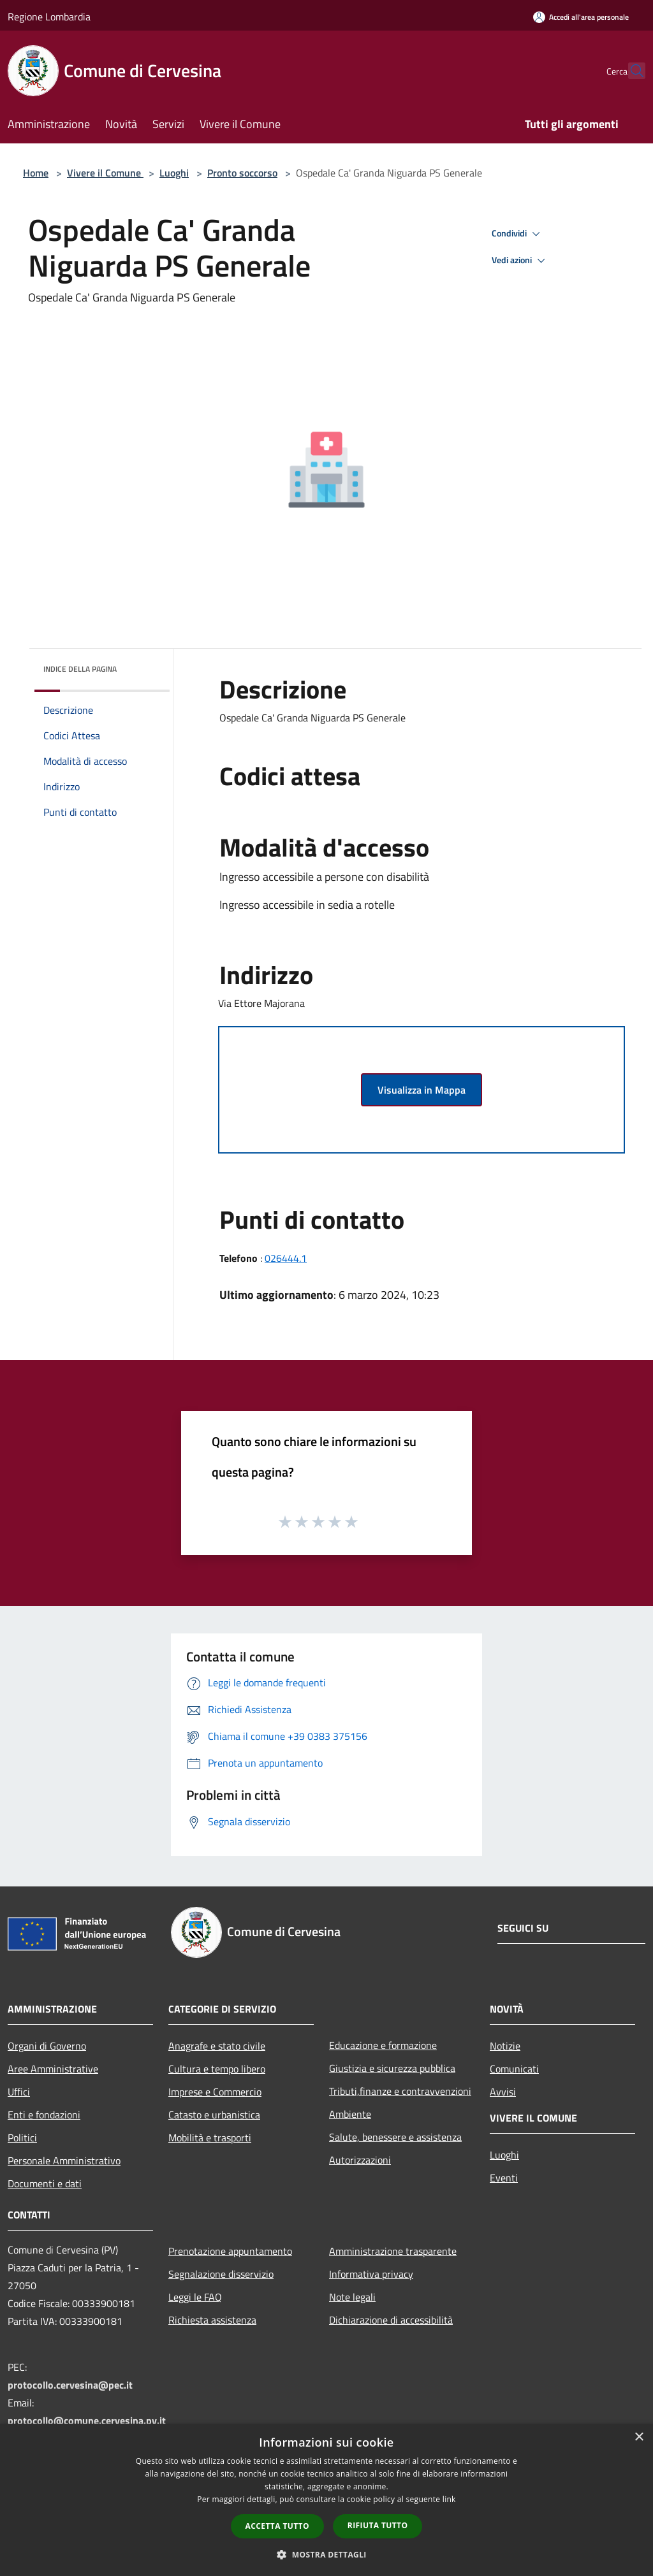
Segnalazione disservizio (221, 2274)
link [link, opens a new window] (449, 2499)
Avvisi (503, 2091)
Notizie (505, 2045)
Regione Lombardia (49, 16)
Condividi (518, 234)
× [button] (638, 2437)
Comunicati (514, 2068)
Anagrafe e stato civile (216, 2045)
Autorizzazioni (360, 2159)
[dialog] (326, 2500)
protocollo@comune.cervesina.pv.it (87, 2420)
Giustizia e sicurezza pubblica (392, 2068)
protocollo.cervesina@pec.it (70, 2384)
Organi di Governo (47, 2045)
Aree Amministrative (53, 2068)
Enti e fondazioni (44, 2114)
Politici (22, 2137)
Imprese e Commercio (214, 2091)
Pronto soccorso (242, 172)
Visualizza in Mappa (422, 1089)
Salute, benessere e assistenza (395, 2137)
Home (35, 172)
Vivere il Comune (105, 172)
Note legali (352, 2297)
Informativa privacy (371, 2274)
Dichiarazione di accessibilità (391, 2319)
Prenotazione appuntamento (230, 2251)
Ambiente (350, 2114)
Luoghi (174, 172)
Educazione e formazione (383, 2045)
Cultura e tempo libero (216, 2068)
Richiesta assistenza (212, 2319)
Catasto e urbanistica (214, 2114)
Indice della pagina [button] (80, 669)
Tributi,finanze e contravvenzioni (400, 2091)
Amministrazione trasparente (393, 2251)
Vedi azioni (520, 260)
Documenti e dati (45, 2183)
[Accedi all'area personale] (581, 17)
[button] (326, 2554)
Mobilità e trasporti (209, 2137)
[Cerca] (630, 70)
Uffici (19, 2091)
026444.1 (286, 1258)
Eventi (504, 2177)
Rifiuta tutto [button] (378, 2525)
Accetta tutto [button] (277, 2526)
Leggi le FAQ (195, 2297)
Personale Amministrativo (64, 2160)
